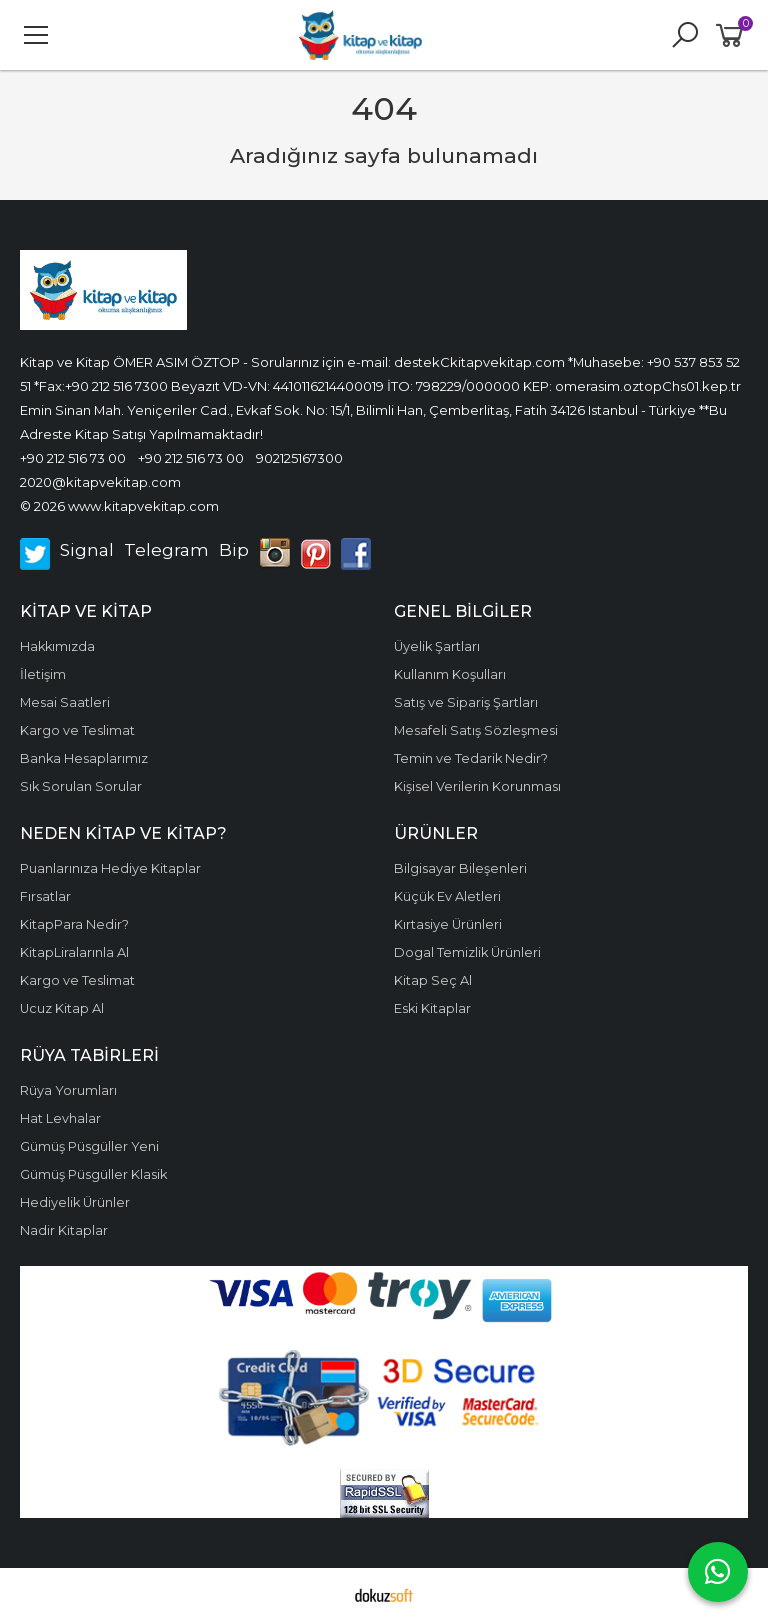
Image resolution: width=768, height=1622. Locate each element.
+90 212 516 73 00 (73, 458)
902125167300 (299, 458)
